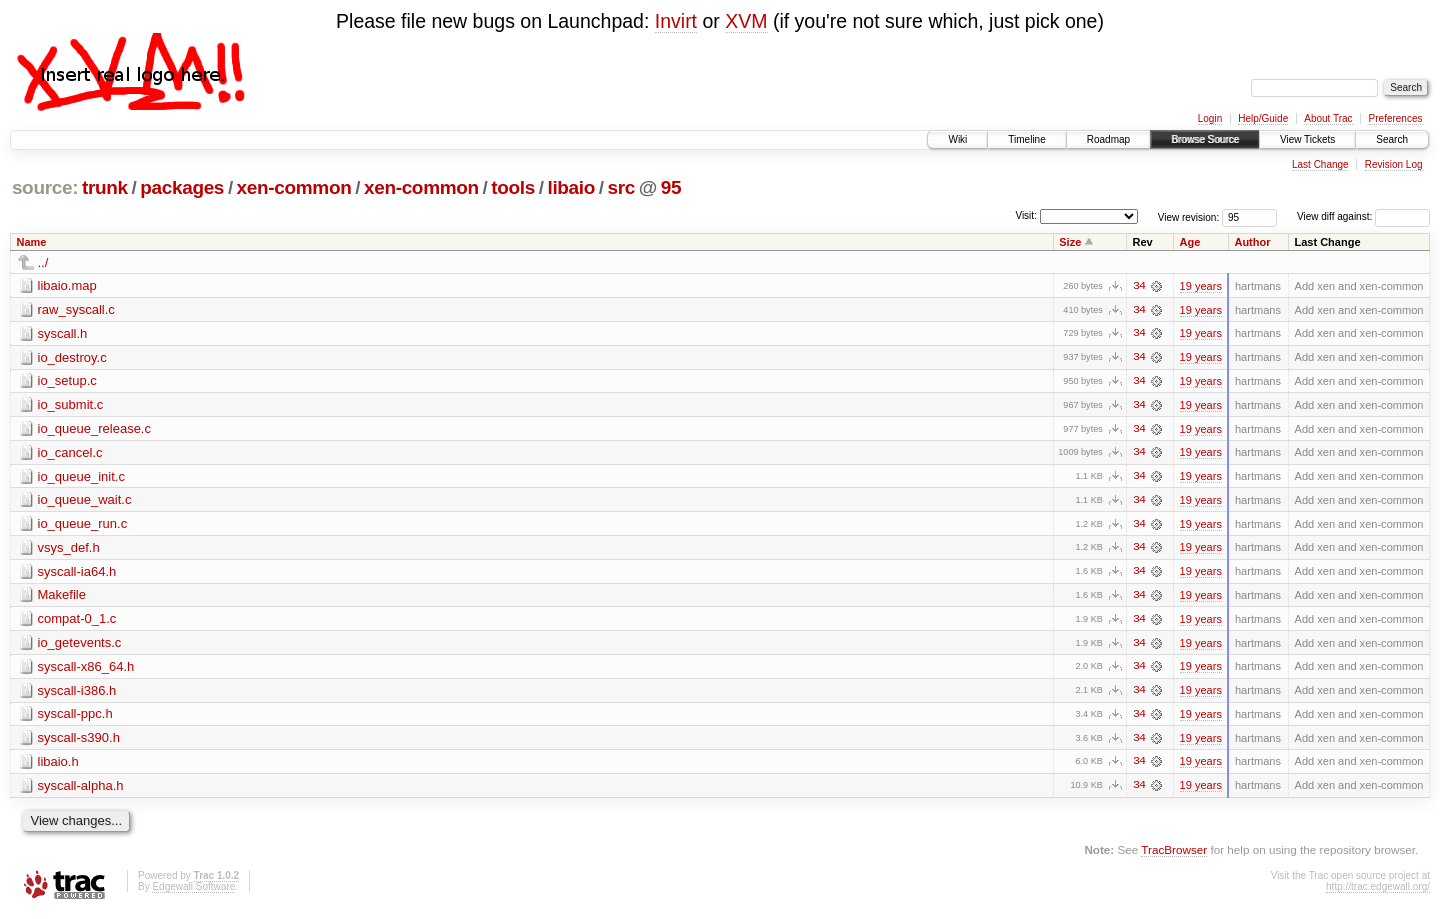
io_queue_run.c (83, 525)
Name (32, 242)
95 (671, 187)
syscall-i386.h (77, 693)
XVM (746, 21)
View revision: (1189, 216)
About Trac (1328, 118)
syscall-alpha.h (81, 789)
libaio (571, 187)
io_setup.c (67, 381)
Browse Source (1205, 139)
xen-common (294, 187)
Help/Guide (1263, 118)
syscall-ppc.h (75, 717)
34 (1139, 286)
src (622, 187)
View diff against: (1363, 216)
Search (1392, 139)
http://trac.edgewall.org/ (1378, 891)
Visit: (1026, 215)
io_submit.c (71, 405)
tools (513, 187)
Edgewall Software (193, 891)
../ (43, 262)
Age (1190, 242)
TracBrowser (1174, 854)
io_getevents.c (80, 645)
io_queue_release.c (94, 429)
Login (1210, 118)
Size (1070, 242)
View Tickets (1307, 139)
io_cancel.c (70, 453)
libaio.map (67, 285)
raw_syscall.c (76, 309)
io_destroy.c (72, 357)
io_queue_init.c (81, 477)
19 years (1201, 286)
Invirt (676, 21)
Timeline (1026, 139)
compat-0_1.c (77, 621)
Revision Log (1394, 164)
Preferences (1396, 118)
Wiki (957, 139)
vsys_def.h (69, 549)
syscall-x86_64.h (86, 669)
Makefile (62, 597)
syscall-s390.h (79, 741)
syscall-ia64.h (77, 573)
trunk (105, 187)
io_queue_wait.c (85, 501)
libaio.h (58, 765)
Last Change (1320, 164)
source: (45, 187)
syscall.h (63, 333)
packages (182, 187)
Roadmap (1108, 139)
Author (1252, 242)
